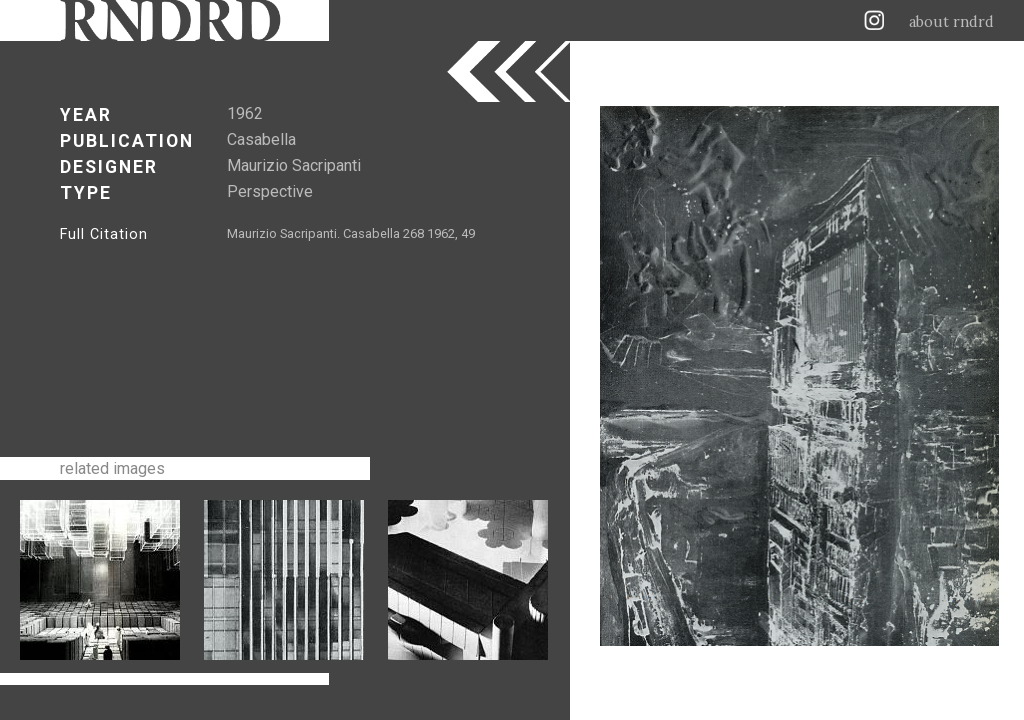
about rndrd (951, 22)
